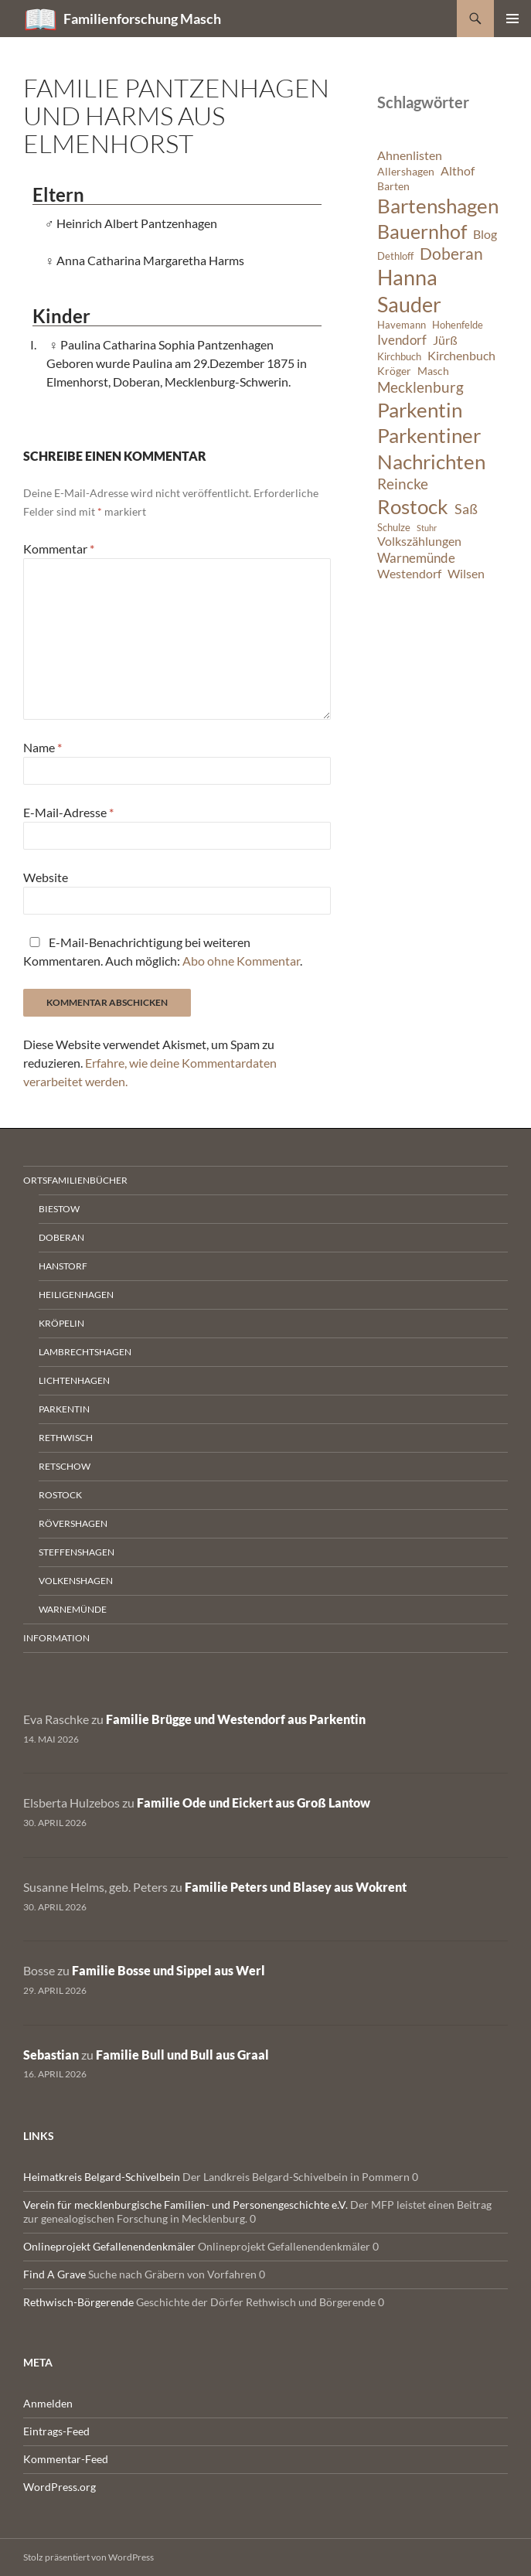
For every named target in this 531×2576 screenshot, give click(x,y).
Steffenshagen (76, 1552)
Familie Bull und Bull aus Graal (182, 2054)
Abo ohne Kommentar (241, 960)
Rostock (60, 1495)
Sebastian (51, 2054)
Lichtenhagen (74, 1380)
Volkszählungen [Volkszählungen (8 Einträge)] (419, 541)
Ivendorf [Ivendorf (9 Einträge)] (402, 340)
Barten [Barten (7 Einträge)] (393, 186)
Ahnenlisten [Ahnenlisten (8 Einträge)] (409, 155)
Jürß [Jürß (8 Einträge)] (445, 340)
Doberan (61, 1237)
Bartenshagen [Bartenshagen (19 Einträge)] (438, 205)
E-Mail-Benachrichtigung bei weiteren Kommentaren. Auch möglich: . (162, 951)
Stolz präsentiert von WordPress (88, 2557)
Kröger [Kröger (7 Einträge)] (394, 370)
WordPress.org (59, 2486)
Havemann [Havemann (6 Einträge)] (401, 325)
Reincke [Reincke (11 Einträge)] (402, 483)
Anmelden (48, 2403)
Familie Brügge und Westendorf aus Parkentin (236, 1719)
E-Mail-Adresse (68, 812)
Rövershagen (73, 1523)
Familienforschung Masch (142, 18)
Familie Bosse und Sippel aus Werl (168, 1970)
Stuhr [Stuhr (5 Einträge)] (427, 528)
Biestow (59, 1209)
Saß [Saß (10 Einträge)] (466, 508)
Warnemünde (73, 1609)
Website (45, 877)
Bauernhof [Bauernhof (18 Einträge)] (422, 231)
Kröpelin (61, 1323)
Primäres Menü (512, 18)
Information (56, 1638)
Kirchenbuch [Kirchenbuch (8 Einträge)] (461, 356)
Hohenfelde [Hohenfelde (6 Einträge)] (457, 325)
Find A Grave (54, 2274)
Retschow (64, 1466)
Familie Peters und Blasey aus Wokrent (296, 1886)
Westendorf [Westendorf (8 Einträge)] (409, 574)
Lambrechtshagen (85, 1352)
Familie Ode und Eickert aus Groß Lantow (253, 1802)
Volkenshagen (76, 1580)
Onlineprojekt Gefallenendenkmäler (109, 2246)
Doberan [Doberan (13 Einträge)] (451, 254)
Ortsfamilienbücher (75, 1180)
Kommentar (58, 548)
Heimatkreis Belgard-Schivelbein (101, 2176)
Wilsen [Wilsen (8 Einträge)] (466, 574)
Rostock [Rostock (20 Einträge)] (412, 506)
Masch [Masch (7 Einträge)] (433, 370)
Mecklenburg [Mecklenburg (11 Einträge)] (420, 387)
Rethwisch (66, 1437)
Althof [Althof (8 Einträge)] (458, 171)
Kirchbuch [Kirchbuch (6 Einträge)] (399, 357)
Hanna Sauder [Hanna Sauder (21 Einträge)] (409, 290)
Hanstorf (63, 1266)
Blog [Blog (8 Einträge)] (485, 234)
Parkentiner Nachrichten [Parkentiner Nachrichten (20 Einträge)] (431, 448)
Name (42, 747)
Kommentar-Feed (65, 2458)
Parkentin (64, 1409)
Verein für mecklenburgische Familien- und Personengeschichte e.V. (185, 2204)
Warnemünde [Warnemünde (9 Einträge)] (416, 558)
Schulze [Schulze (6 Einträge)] (393, 527)
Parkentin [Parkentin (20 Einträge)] (419, 409)
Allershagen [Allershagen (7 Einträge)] (405, 171)
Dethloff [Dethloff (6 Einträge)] (395, 256)
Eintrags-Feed (56, 2431)
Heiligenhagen (76, 1294)
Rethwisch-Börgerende (78, 2302)
